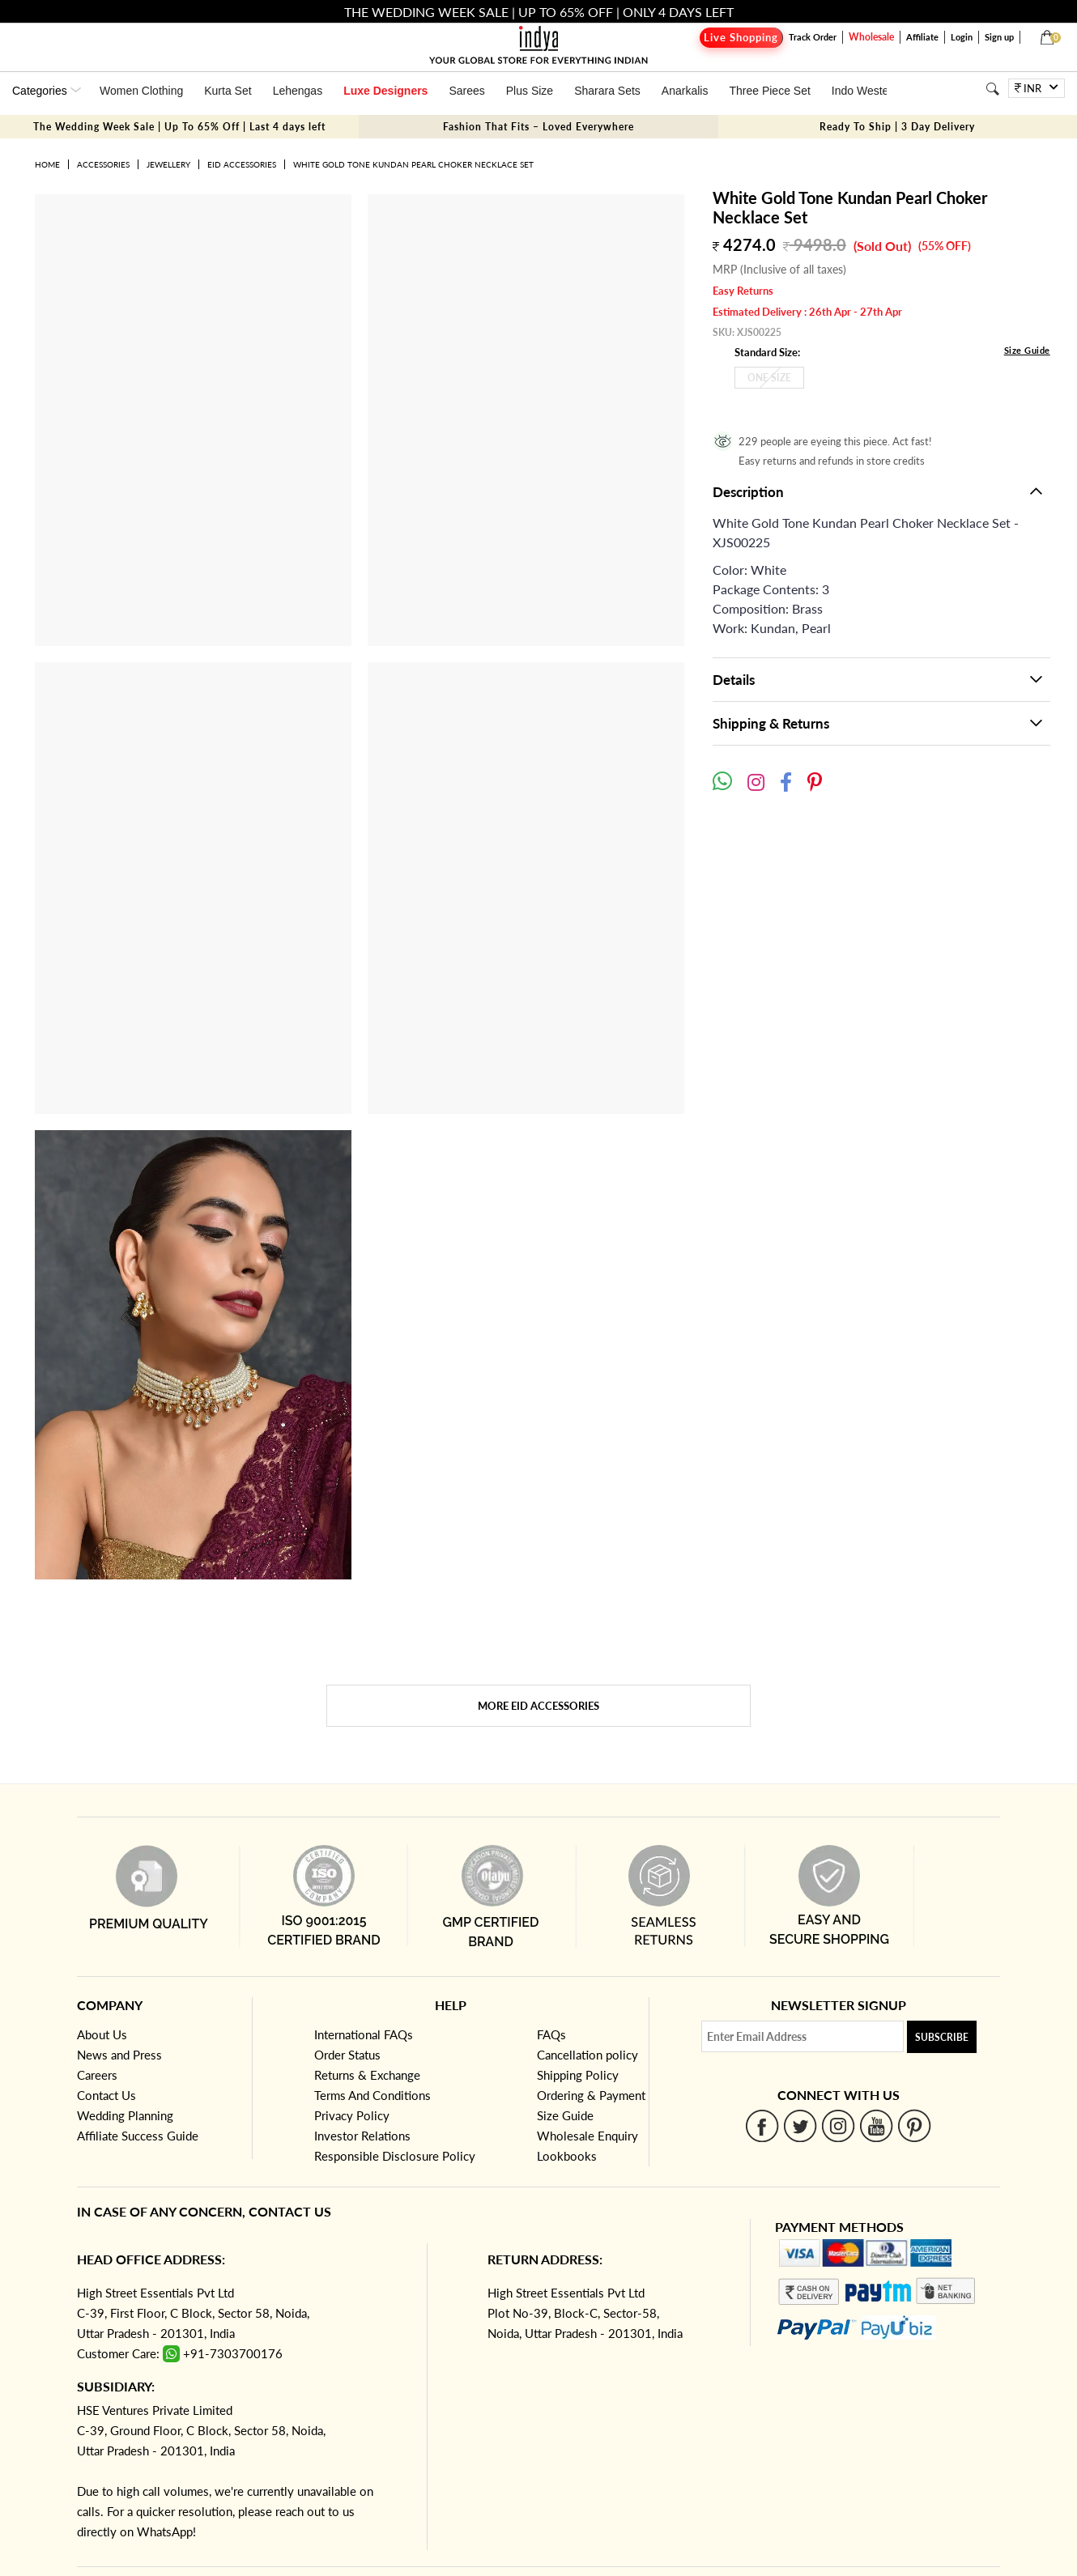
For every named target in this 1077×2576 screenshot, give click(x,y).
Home (47, 164)
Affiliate (922, 37)
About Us (102, 2034)
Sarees (466, 90)
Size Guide (1027, 350)
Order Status (347, 2054)
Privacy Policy (352, 2115)
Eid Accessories (241, 164)
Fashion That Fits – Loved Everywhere (538, 127)
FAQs (551, 2034)
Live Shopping (741, 38)
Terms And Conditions (372, 2095)
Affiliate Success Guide (137, 2135)
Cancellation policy (587, 2054)
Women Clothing (141, 90)
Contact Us (106, 2095)
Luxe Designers (385, 90)
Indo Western (865, 90)
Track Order (812, 37)
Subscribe (941, 2037)
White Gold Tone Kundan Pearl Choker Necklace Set (413, 164)
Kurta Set (227, 90)
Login (962, 37)
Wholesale (871, 37)
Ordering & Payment (591, 2095)
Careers (97, 2075)
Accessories (103, 164)
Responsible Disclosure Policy (394, 2156)
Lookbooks (567, 2156)
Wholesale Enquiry (587, 2135)
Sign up (999, 37)
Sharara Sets (607, 90)
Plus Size (529, 90)
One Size (769, 378)
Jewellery (168, 164)
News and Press (119, 2054)
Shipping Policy (578, 2075)
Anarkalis (685, 90)
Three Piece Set (769, 90)
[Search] (992, 88)
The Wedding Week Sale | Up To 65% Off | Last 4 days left (179, 127)
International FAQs (363, 2034)
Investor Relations (362, 2135)
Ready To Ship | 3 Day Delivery (897, 127)
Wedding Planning (125, 2115)
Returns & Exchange (367, 2075)
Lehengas (298, 90)
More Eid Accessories (538, 1705)
